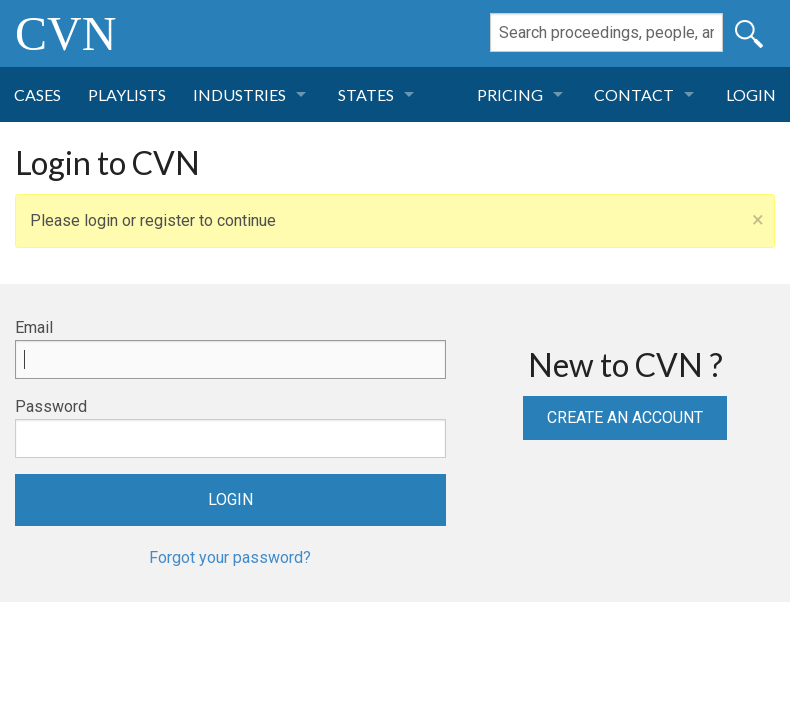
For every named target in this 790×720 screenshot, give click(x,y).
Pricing (510, 94)
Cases (37, 94)
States (366, 94)
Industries (239, 94)
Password (51, 406)
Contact (634, 94)
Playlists (127, 94)
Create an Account (625, 417)
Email (34, 327)
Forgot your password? (230, 557)
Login (751, 94)
